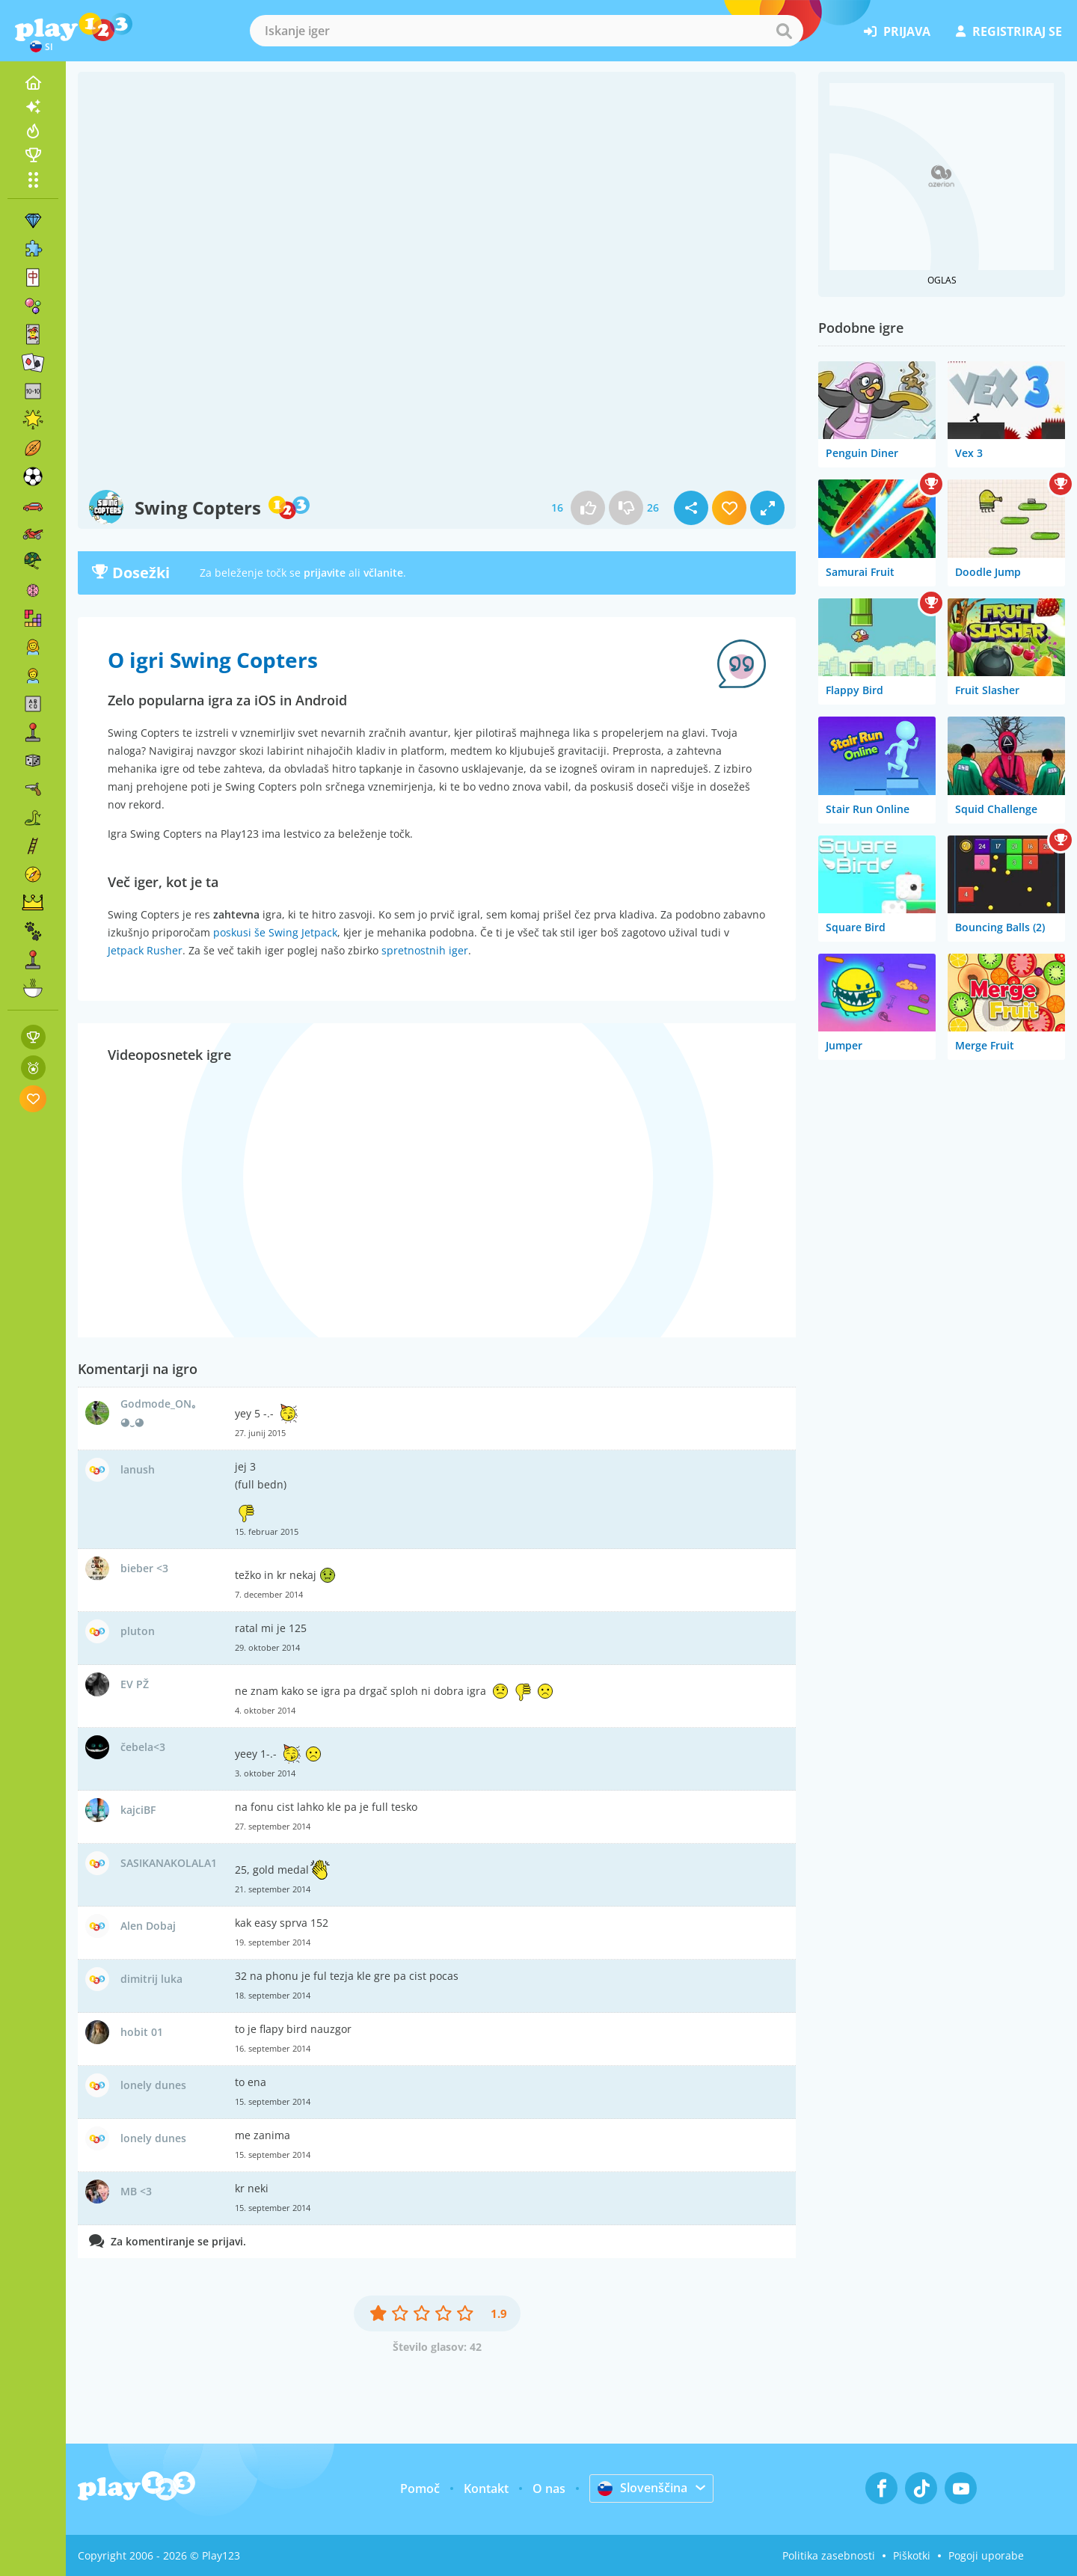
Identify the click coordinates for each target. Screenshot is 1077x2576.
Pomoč (420, 2488)
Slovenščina (642, 2488)
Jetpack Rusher (145, 950)
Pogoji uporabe (986, 2555)
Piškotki (911, 2555)
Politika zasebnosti (828, 2555)
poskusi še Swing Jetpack (275, 932)
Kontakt (486, 2488)
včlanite (383, 572)
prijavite (325, 572)
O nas (549, 2488)
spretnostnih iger (424, 950)
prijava (897, 31)
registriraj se (1009, 31)
